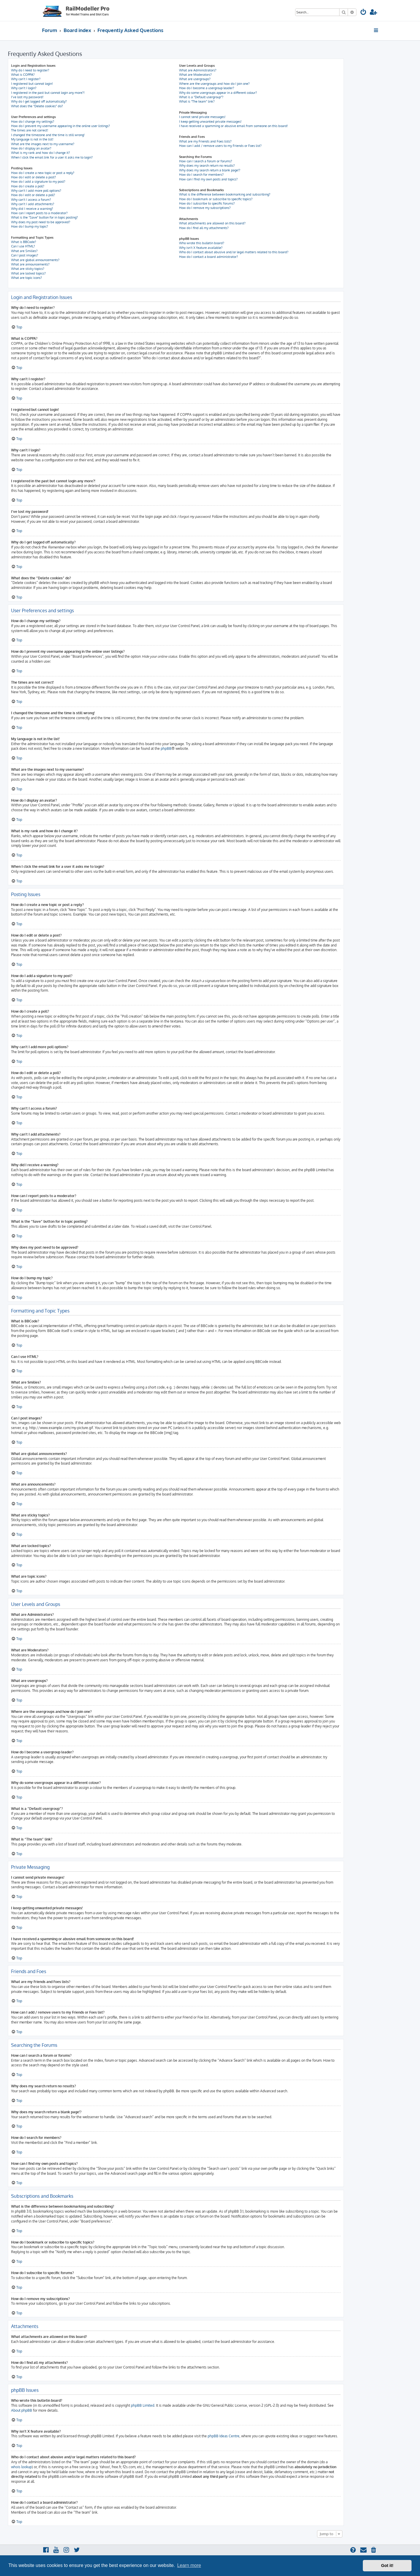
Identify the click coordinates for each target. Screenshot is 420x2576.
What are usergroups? (195, 79)
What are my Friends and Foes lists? (205, 141)
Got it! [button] (387, 2565)
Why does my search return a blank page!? (209, 170)
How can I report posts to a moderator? (39, 213)
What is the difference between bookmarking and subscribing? (224, 194)
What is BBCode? (23, 242)
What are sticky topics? (27, 269)
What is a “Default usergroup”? (201, 97)
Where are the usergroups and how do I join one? (214, 84)
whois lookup (21, 2467)
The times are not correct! (29, 130)
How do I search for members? (201, 175)
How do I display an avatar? (31, 148)
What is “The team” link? (197, 101)
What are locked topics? (28, 273)
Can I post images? (24, 255)
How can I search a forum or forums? (205, 161)
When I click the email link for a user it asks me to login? (52, 157)
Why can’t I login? (23, 88)
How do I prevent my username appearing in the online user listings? (60, 126)
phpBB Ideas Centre (223, 2436)
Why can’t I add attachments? (32, 204)
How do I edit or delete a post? (33, 177)
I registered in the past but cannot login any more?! (48, 93)
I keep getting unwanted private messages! (210, 121)
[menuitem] (363, 13)
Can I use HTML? (23, 246)
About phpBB (21, 2410)
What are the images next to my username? (42, 144)
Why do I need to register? (30, 70)
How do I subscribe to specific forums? (207, 203)
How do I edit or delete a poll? (33, 195)
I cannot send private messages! (202, 117)
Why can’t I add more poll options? (36, 191)
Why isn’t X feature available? (201, 248)
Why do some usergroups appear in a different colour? (218, 93)
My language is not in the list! (32, 139)
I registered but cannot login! (32, 84)
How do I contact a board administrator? (208, 257)
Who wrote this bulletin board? (201, 243)
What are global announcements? (35, 260)
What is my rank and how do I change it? (40, 153)
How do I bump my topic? (29, 226)
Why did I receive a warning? (32, 209)
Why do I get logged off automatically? (39, 101)
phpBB (166, 748)
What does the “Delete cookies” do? (37, 106)
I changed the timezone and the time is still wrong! (48, 135)
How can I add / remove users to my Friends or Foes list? (220, 146)
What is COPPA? (23, 75)
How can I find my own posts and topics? (208, 179)
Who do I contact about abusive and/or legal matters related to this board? (233, 252)
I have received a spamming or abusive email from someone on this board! (233, 126)
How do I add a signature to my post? (38, 182)
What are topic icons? (26, 278)
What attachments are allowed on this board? (212, 223)
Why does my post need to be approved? (40, 222)
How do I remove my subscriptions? (205, 208)
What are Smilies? (24, 251)
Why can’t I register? (26, 79)
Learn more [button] (189, 2565)
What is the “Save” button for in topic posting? (44, 217)
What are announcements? (30, 264)
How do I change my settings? (32, 121)
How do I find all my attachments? (204, 228)
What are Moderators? (195, 75)
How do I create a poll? (27, 186)
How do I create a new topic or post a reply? (42, 173)
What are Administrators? (197, 70)
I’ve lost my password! (27, 97)
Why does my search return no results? (207, 165)
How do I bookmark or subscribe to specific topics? (216, 199)
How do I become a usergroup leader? (206, 88)
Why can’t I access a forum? (31, 200)
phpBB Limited (142, 2405)
